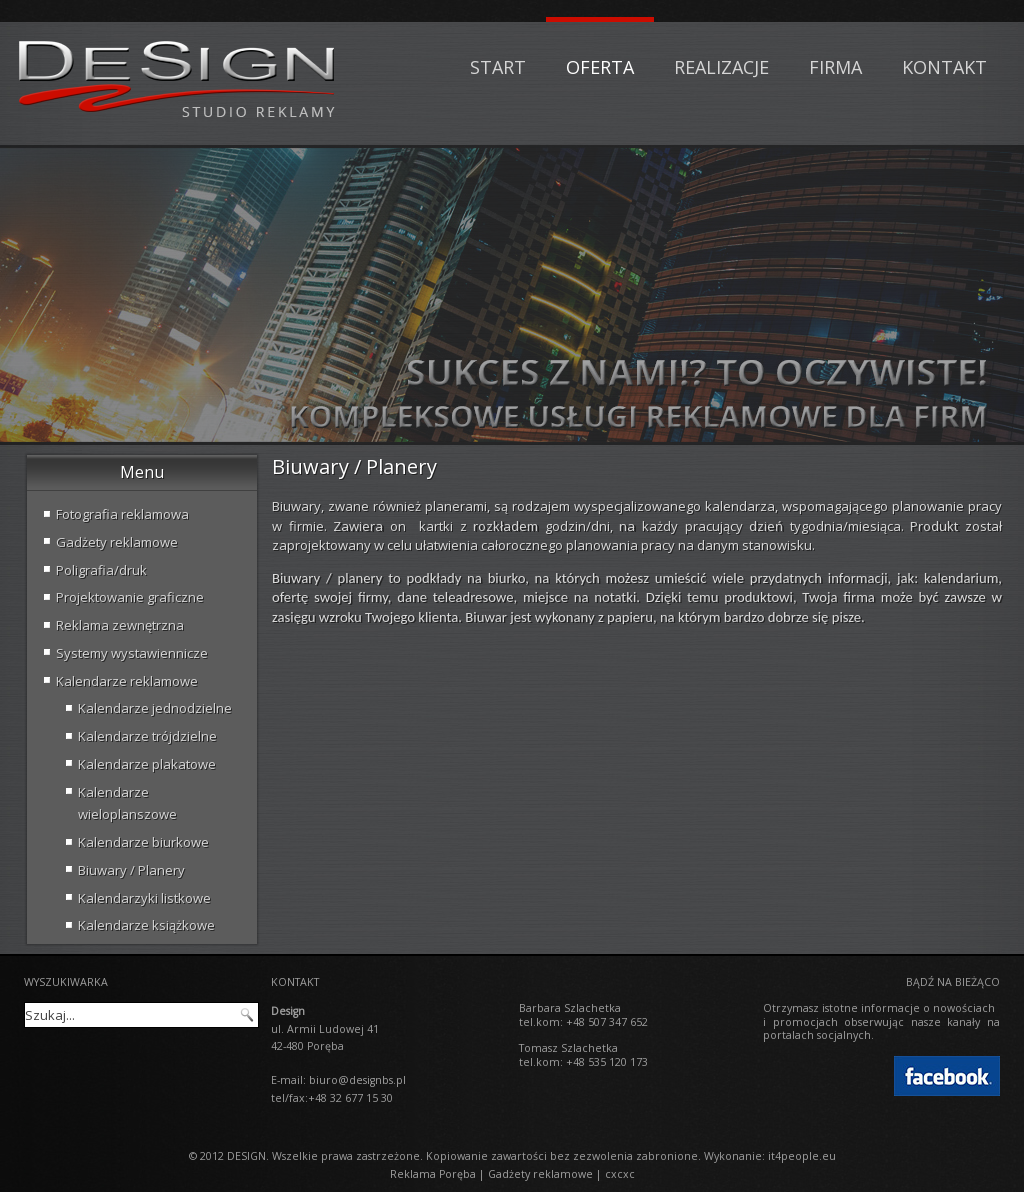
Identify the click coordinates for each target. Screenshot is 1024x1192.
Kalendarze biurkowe (143, 842)
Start (498, 67)
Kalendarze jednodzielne (155, 708)
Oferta (600, 67)
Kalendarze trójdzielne (147, 736)
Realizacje (721, 67)
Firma (835, 67)
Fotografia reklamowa (122, 514)
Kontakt (944, 67)
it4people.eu (802, 1156)
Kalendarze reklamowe (127, 681)
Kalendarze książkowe (146, 925)
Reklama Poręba (433, 1174)
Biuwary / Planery (131, 870)
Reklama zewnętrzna (120, 625)
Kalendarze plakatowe (147, 764)
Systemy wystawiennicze (132, 653)
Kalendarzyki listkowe (144, 898)
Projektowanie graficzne (130, 597)
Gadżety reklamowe (117, 542)
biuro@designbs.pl (357, 1080)
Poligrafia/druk (101, 570)
